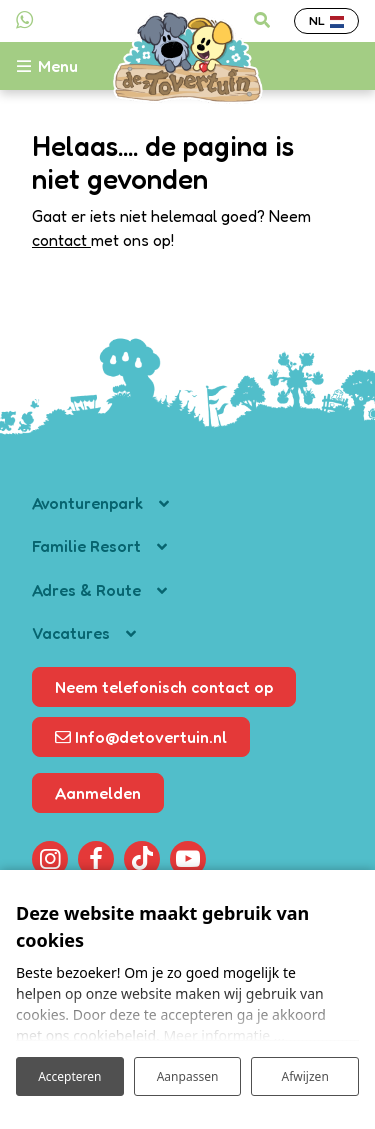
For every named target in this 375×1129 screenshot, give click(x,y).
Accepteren (69, 1076)
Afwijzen (305, 1076)
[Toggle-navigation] (58, 66)
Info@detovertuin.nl (141, 737)
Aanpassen (188, 1076)
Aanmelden (98, 793)
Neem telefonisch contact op (164, 687)
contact (61, 240)
